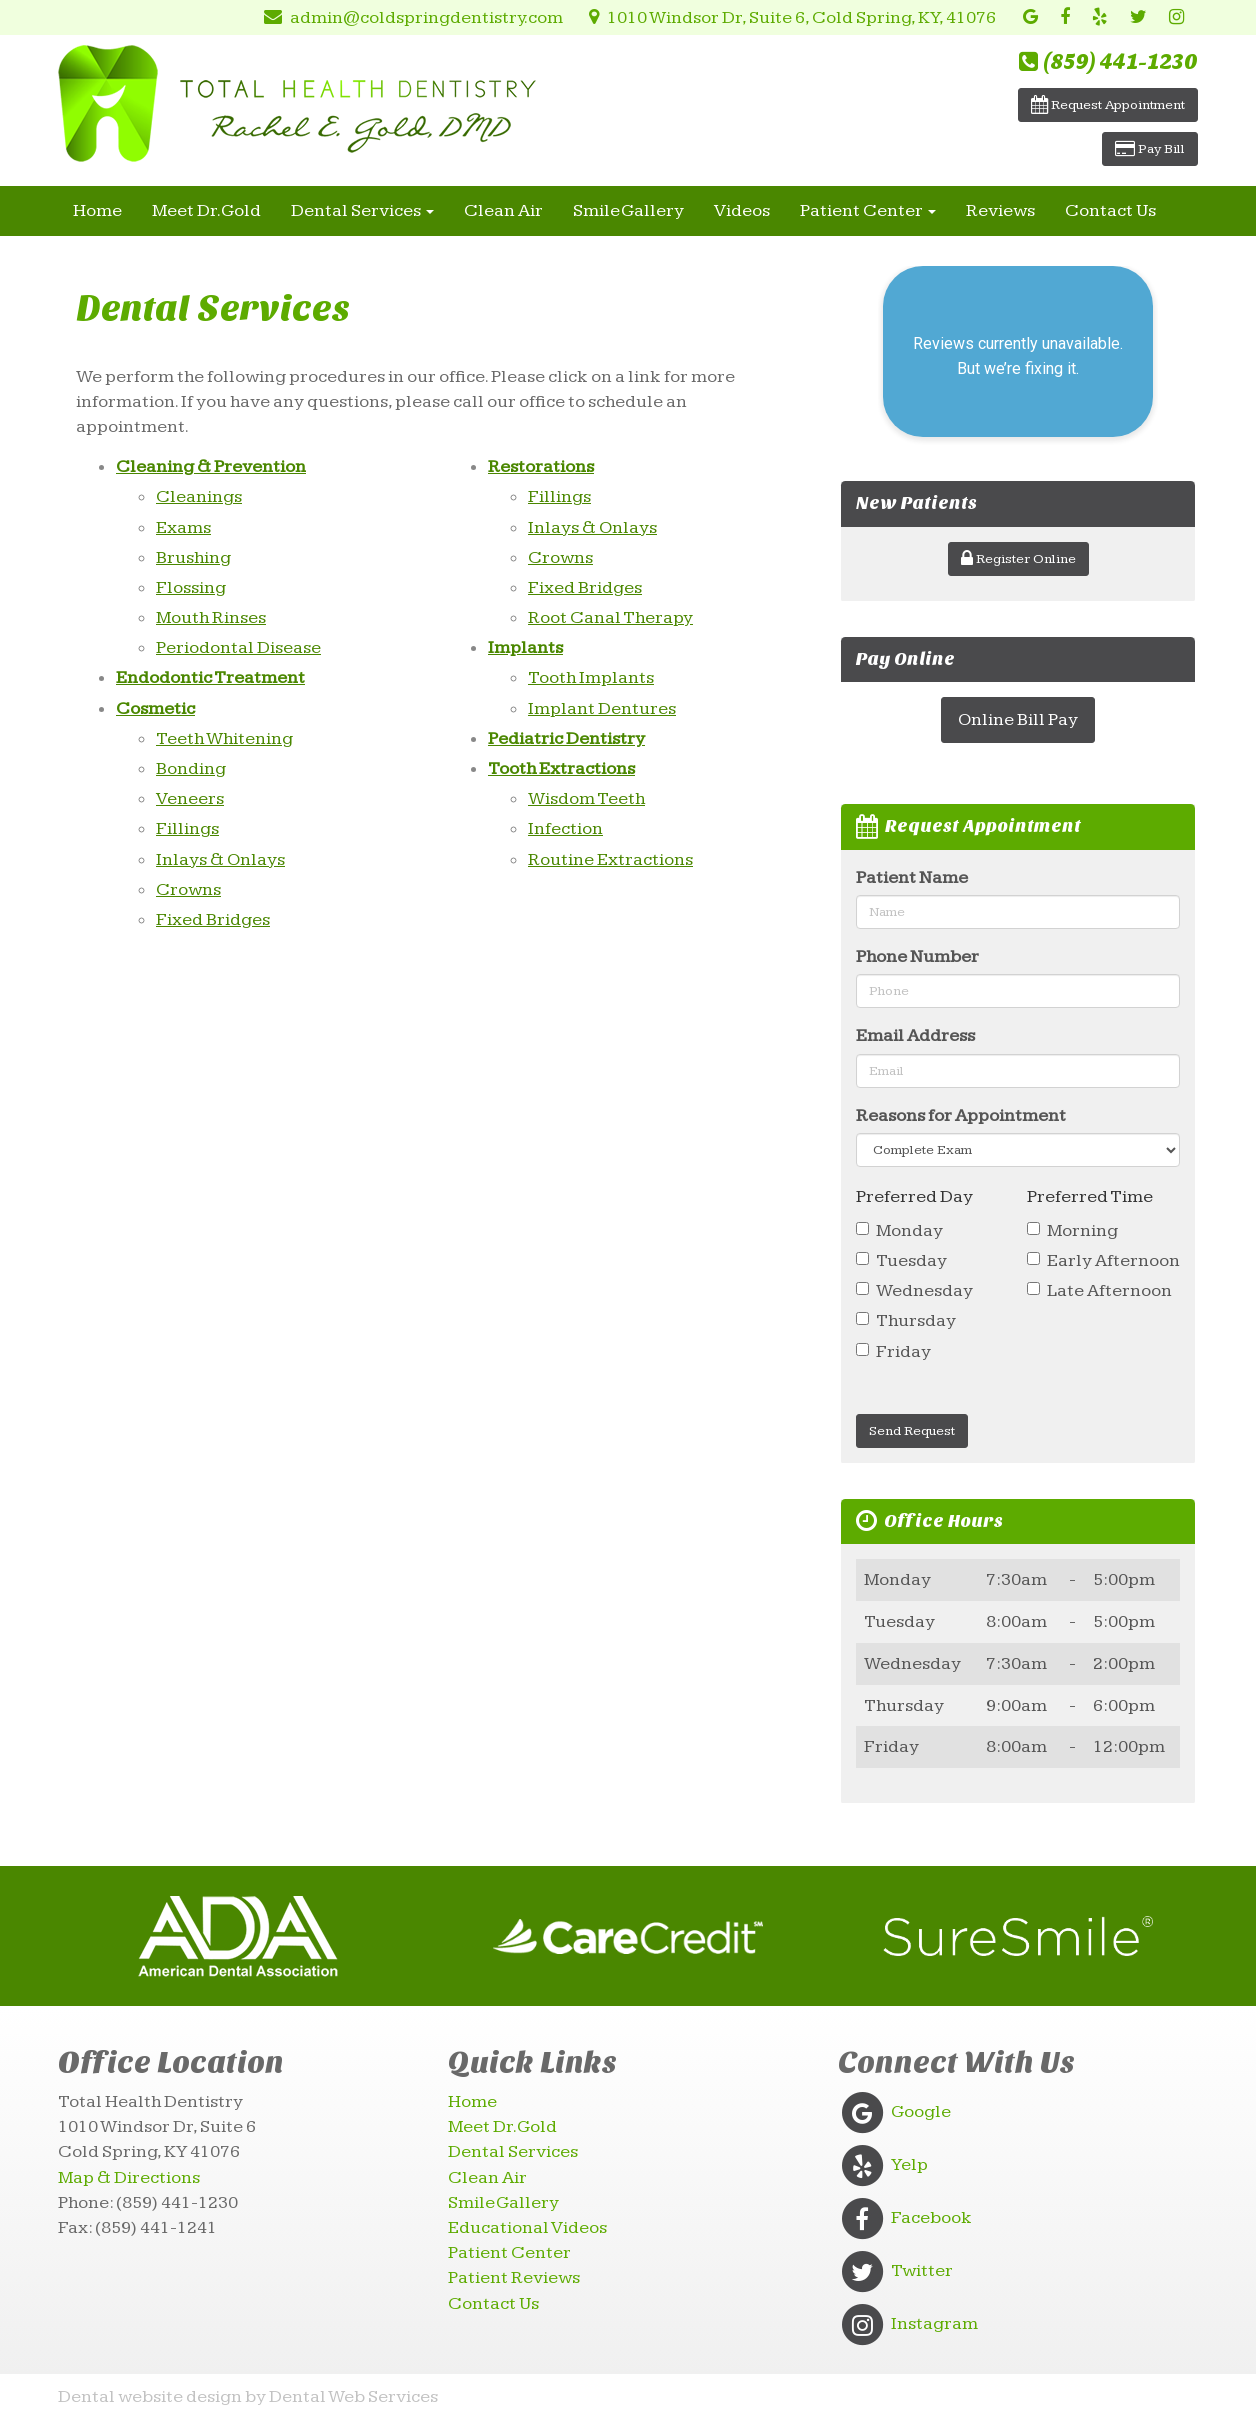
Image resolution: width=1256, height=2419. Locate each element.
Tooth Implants (591, 677)
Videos (742, 210)
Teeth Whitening (224, 738)
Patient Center (868, 210)
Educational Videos (527, 2227)
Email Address (915, 1035)
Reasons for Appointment (961, 1115)
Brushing (193, 557)
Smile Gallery (628, 210)
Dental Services (362, 210)
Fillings (187, 828)
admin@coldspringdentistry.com (406, 17)
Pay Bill (1150, 149)
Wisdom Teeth (586, 798)
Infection (565, 828)
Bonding (191, 768)
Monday (899, 1230)
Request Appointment (1108, 105)
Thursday (906, 1320)
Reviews (1000, 210)
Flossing (191, 587)
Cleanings (199, 496)
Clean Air (503, 210)
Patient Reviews (514, 2277)
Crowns (188, 889)
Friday (893, 1351)
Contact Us (1110, 210)
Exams (183, 527)
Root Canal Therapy (610, 617)
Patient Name (912, 877)
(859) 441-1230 (1108, 62)
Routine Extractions (610, 859)
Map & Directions (129, 2177)
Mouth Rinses (211, 617)
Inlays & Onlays (220, 859)
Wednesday (914, 1290)
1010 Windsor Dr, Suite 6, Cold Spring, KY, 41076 (787, 17)
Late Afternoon (1099, 1290)
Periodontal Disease (238, 647)
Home (97, 210)
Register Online (1018, 559)
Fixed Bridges (213, 919)
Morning (1072, 1230)
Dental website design (150, 2396)
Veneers (190, 798)
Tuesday (901, 1260)
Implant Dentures (602, 708)
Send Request (912, 1431)
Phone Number (917, 956)
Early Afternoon (1103, 1260)
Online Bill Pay (1018, 719)
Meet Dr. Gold (206, 210)
